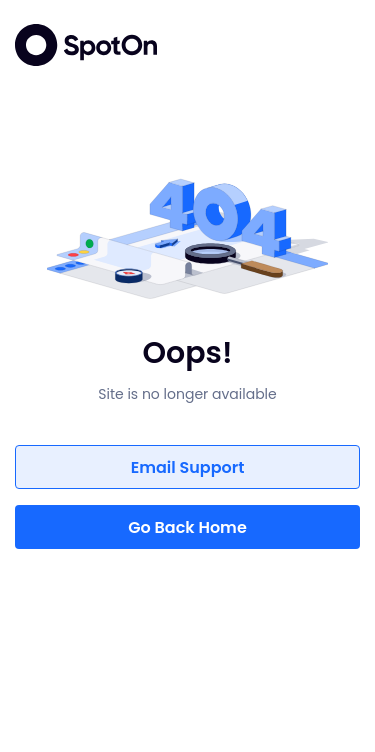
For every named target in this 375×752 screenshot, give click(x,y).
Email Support (188, 467)
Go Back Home (187, 527)
